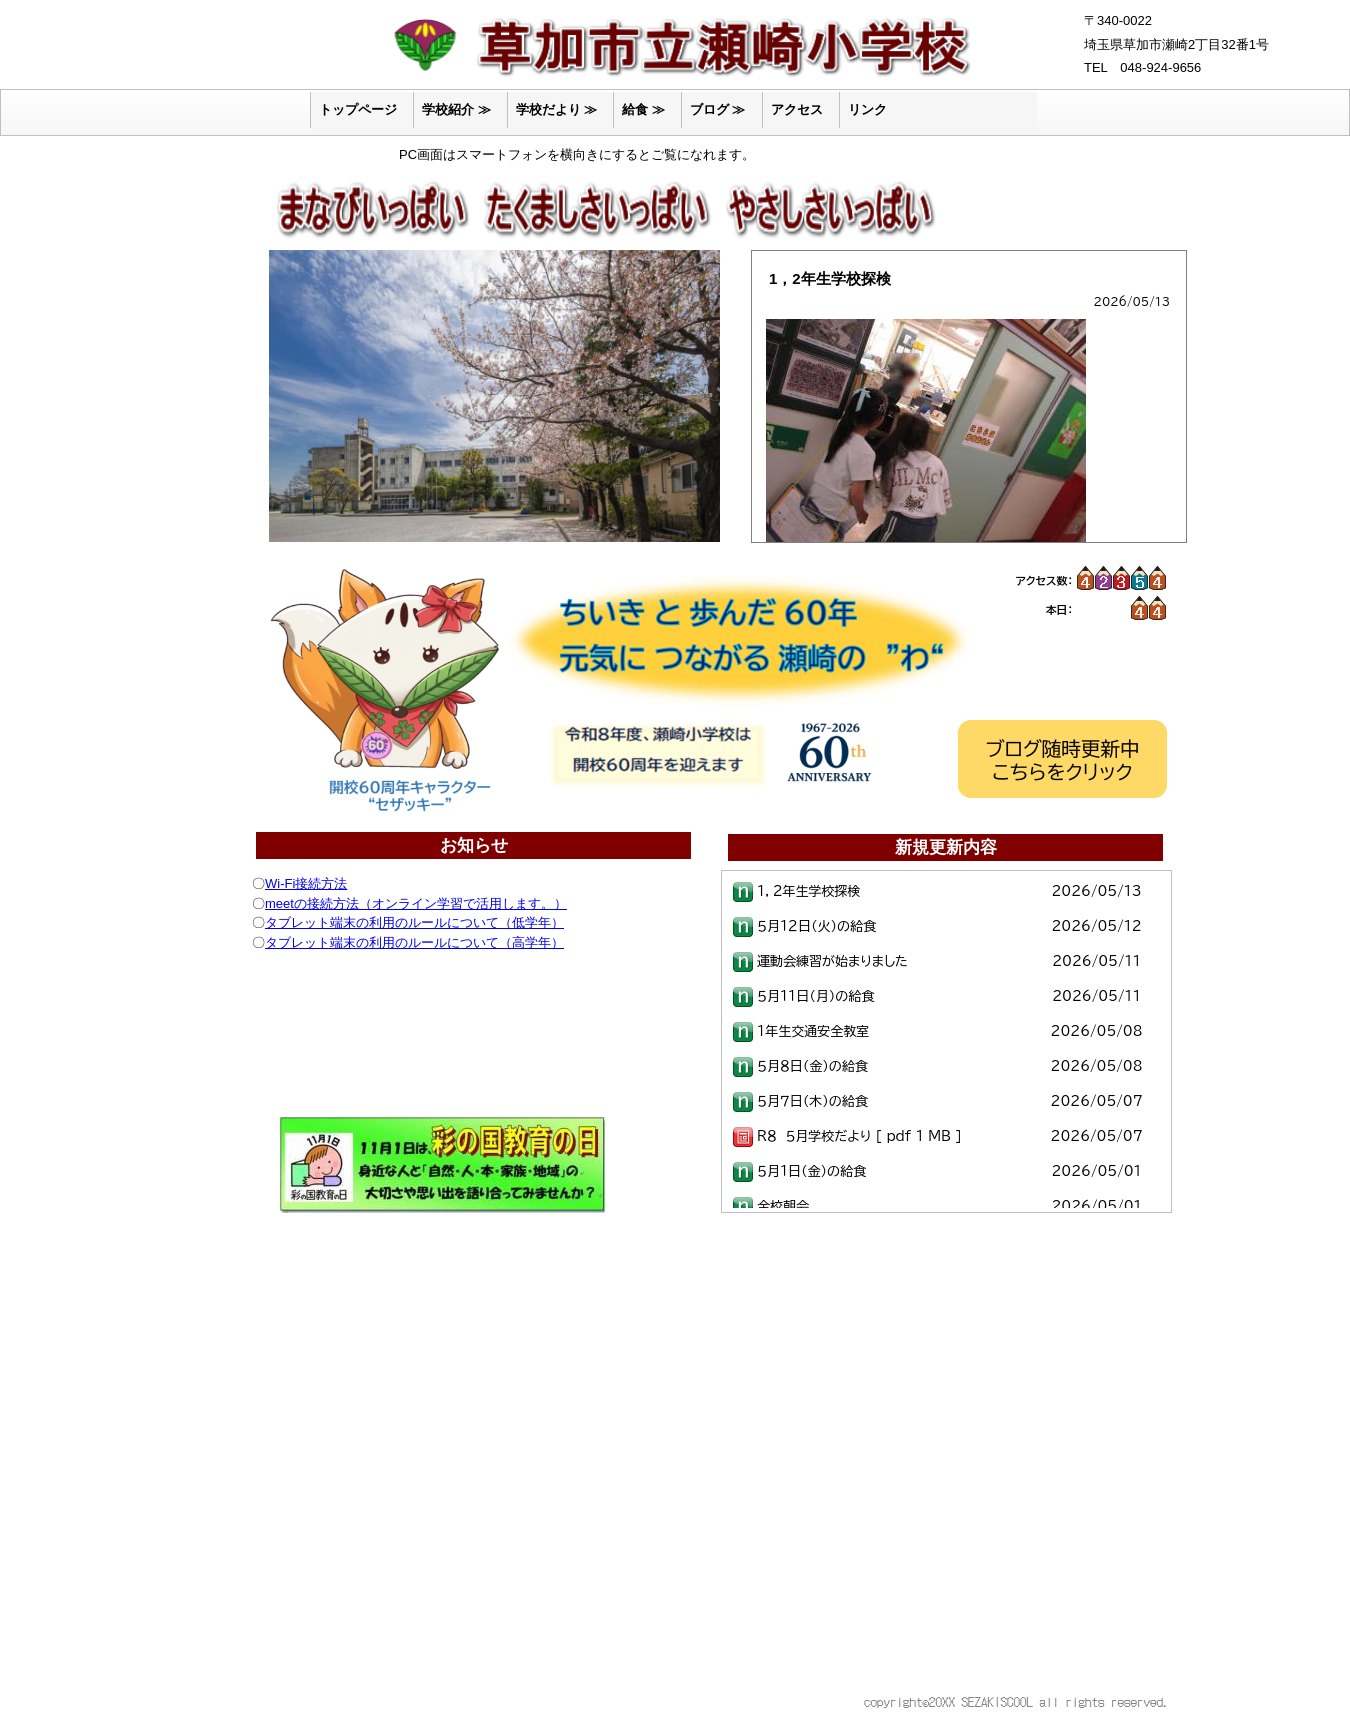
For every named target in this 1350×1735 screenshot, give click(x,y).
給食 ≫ (643, 109)
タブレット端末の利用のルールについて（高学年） (414, 942)
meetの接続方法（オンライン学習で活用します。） (416, 903)
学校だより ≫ (557, 109)
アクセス (797, 109)
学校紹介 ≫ (456, 109)
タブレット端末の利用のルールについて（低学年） (414, 922)
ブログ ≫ (718, 109)
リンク (867, 109)
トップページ (358, 109)
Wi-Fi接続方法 (306, 883)
